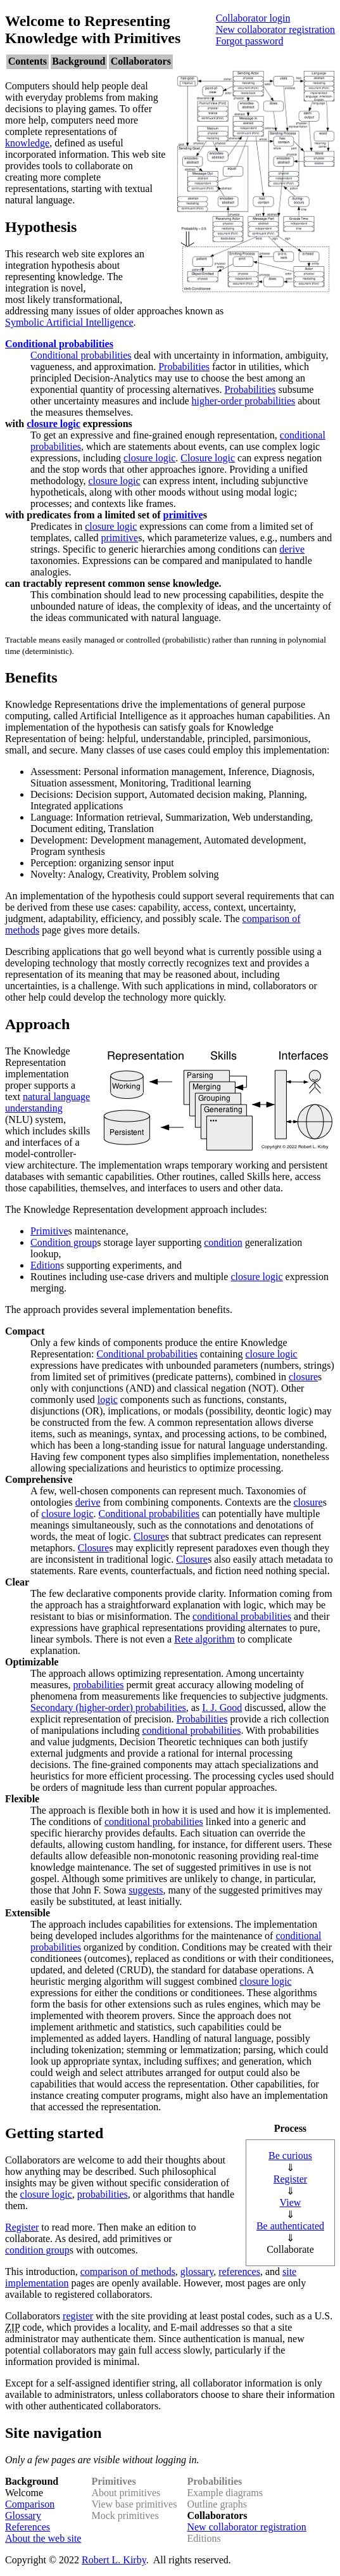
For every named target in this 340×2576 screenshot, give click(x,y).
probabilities (98, 1684)
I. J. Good (222, 1707)
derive (292, 549)
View (290, 2202)
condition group (37, 2250)
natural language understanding (47, 1102)
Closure (149, 1536)
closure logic (53, 423)
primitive (183, 514)
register (78, 2315)
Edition (45, 1265)
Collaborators (141, 61)
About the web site (43, 2538)
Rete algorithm (204, 1639)
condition (223, 1242)
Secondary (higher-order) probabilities (108, 1707)
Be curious (290, 2155)
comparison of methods (127, 2271)
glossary (196, 2271)
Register (290, 2179)
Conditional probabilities (59, 343)
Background (78, 61)
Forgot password (250, 40)
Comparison (29, 2504)
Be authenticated (290, 2225)
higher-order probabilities (244, 400)
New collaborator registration (275, 29)
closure (303, 1376)
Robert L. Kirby (114, 2559)
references (239, 2271)
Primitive (49, 1231)
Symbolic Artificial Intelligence (69, 322)
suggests (146, 1890)
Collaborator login (253, 18)
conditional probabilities (241, 1616)
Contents (27, 61)
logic (108, 1399)
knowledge (27, 143)
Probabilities (184, 366)
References (27, 2527)
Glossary (23, 2515)
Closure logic (207, 457)
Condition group (63, 1242)
